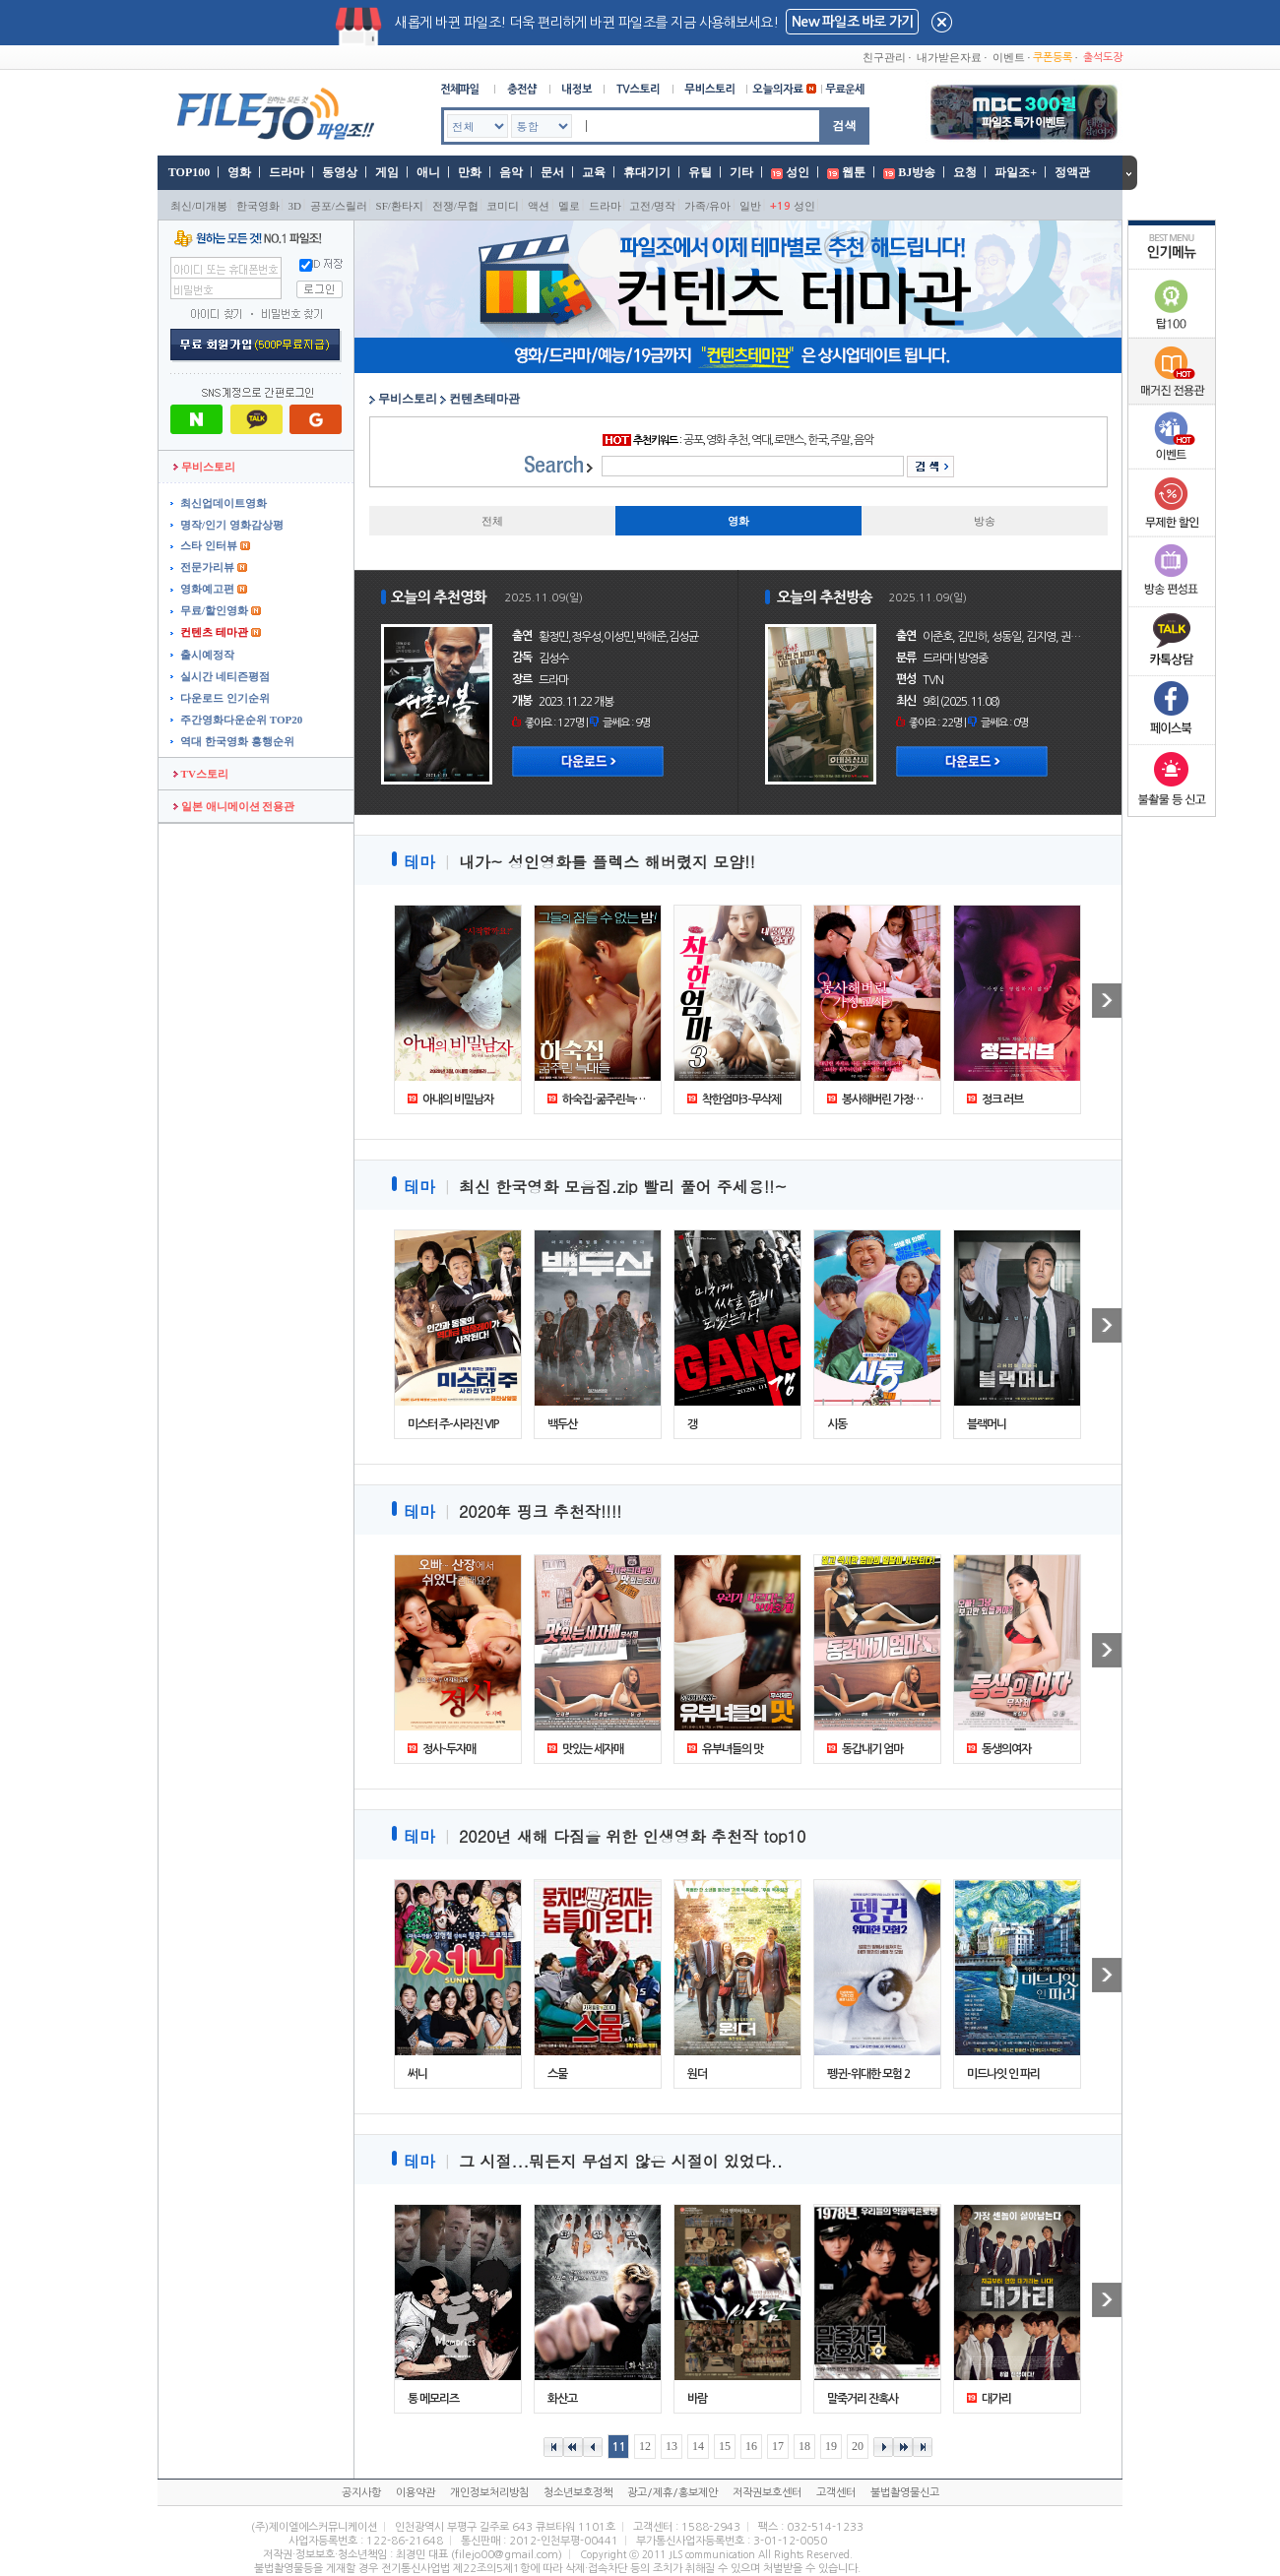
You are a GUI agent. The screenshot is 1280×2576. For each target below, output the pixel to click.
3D (294, 206)
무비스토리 (204, 466)
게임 (387, 172)
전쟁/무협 (455, 206)
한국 (817, 440)
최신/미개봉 (198, 206)
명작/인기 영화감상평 (232, 525)
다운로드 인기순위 (225, 698)
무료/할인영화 (214, 610)
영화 (239, 172)
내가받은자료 (949, 57)
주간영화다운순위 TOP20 (241, 719)
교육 (594, 172)
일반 (750, 206)
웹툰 (853, 172)
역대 (761, 440)
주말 (840, 440)
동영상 (339, 172)
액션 (538, 206)
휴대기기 (647, 172)
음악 (511, 172)
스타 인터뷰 (208, 545)
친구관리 (884, 57)
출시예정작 (207, 654)
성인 (797, 172)
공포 (693, 440)
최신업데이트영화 (223, 503)
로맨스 (788, 440)
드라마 (286, 172)
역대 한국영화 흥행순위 (237, 741)
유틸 (700, 172)
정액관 (1072, 172)
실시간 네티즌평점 (225, 676)
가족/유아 (707, 206)
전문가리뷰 (207, 567)
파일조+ (1015, 172)
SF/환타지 (399, 206)
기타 (741, 172)
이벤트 (1008, 57)
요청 (965, 172)
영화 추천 (726, 440)
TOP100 (187, 172)
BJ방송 (916, 172)
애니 (428, 172)
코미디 (502, 206)
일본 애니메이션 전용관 (233, 806)
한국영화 (258, 206)
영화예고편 (207, 589)
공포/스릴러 (338, 206)
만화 (469, 172)
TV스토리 (200, 774)
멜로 (569, 206)
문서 (552, 172)
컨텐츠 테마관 (214, 632)
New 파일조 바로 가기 (852, 22)
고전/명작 (652, 206)
